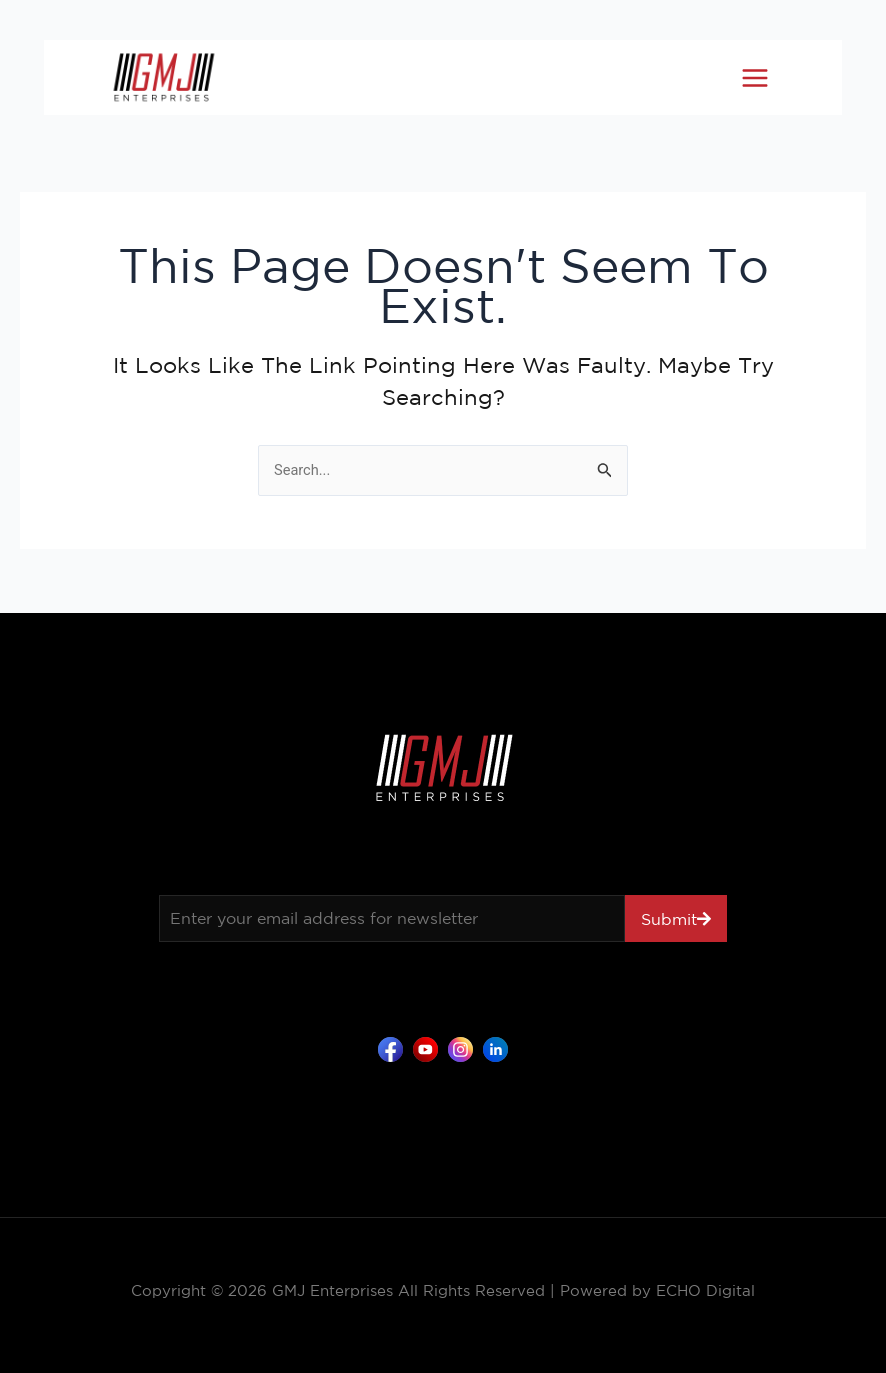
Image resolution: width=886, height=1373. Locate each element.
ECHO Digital (705, 1290)
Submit (669, 919)
